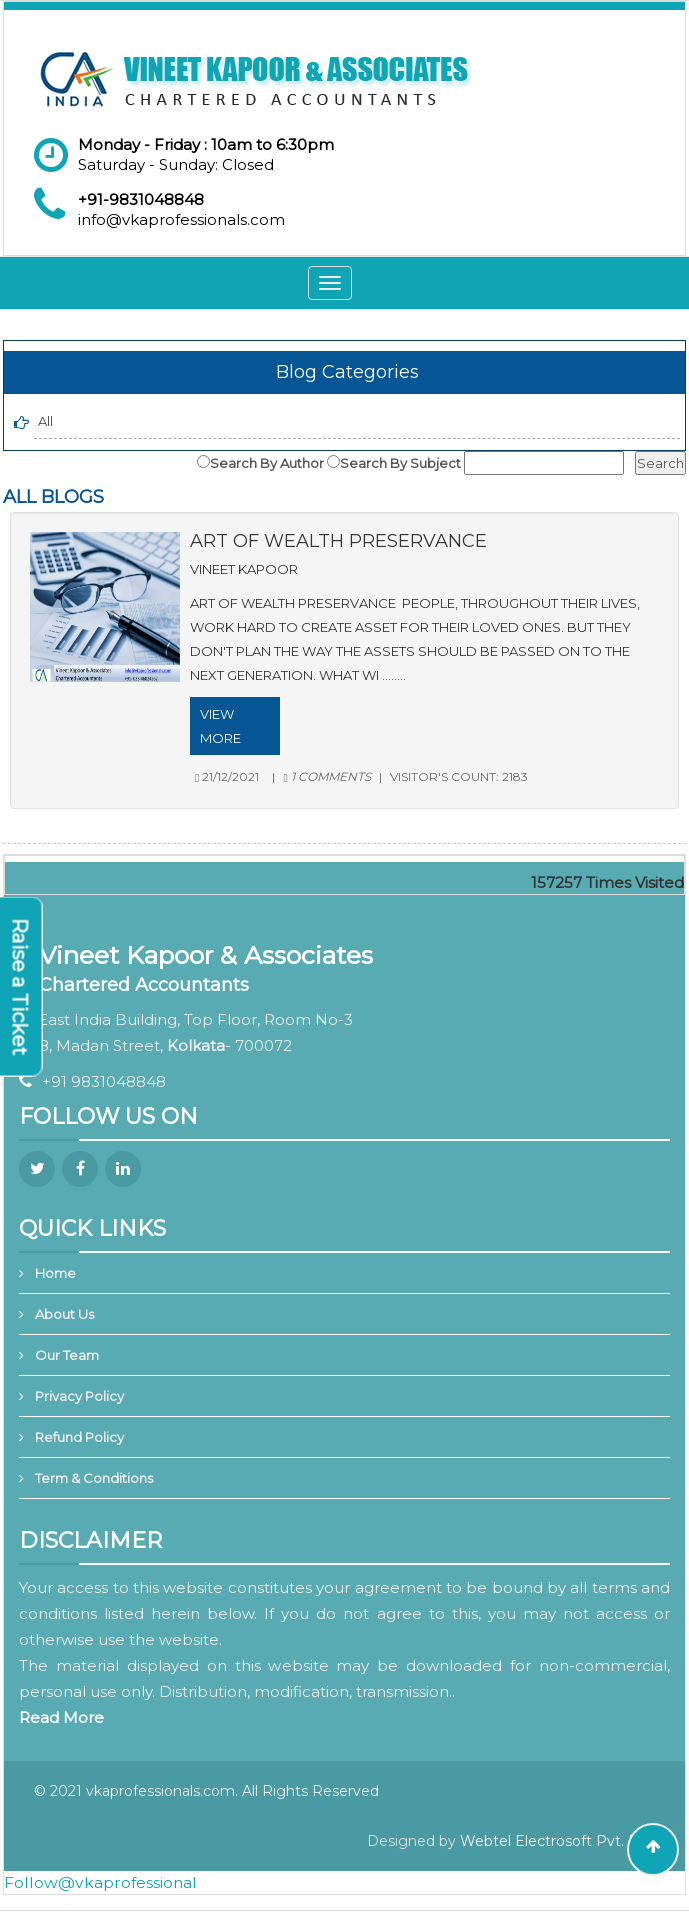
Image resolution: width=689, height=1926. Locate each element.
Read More (61, 1717)
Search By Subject (400, 463)
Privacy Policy (79, 1396)
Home (55, 1273)
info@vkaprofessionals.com (181, 219)
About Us (64, 1314)
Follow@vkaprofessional (100, 1882)
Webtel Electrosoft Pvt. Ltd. (557, 1841)
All (45, 421)
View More (220, 726)
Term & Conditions (94, 1478)
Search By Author (267, 463)
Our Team (67, 1355)
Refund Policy (79, 1437)
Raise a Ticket (20, 987)
